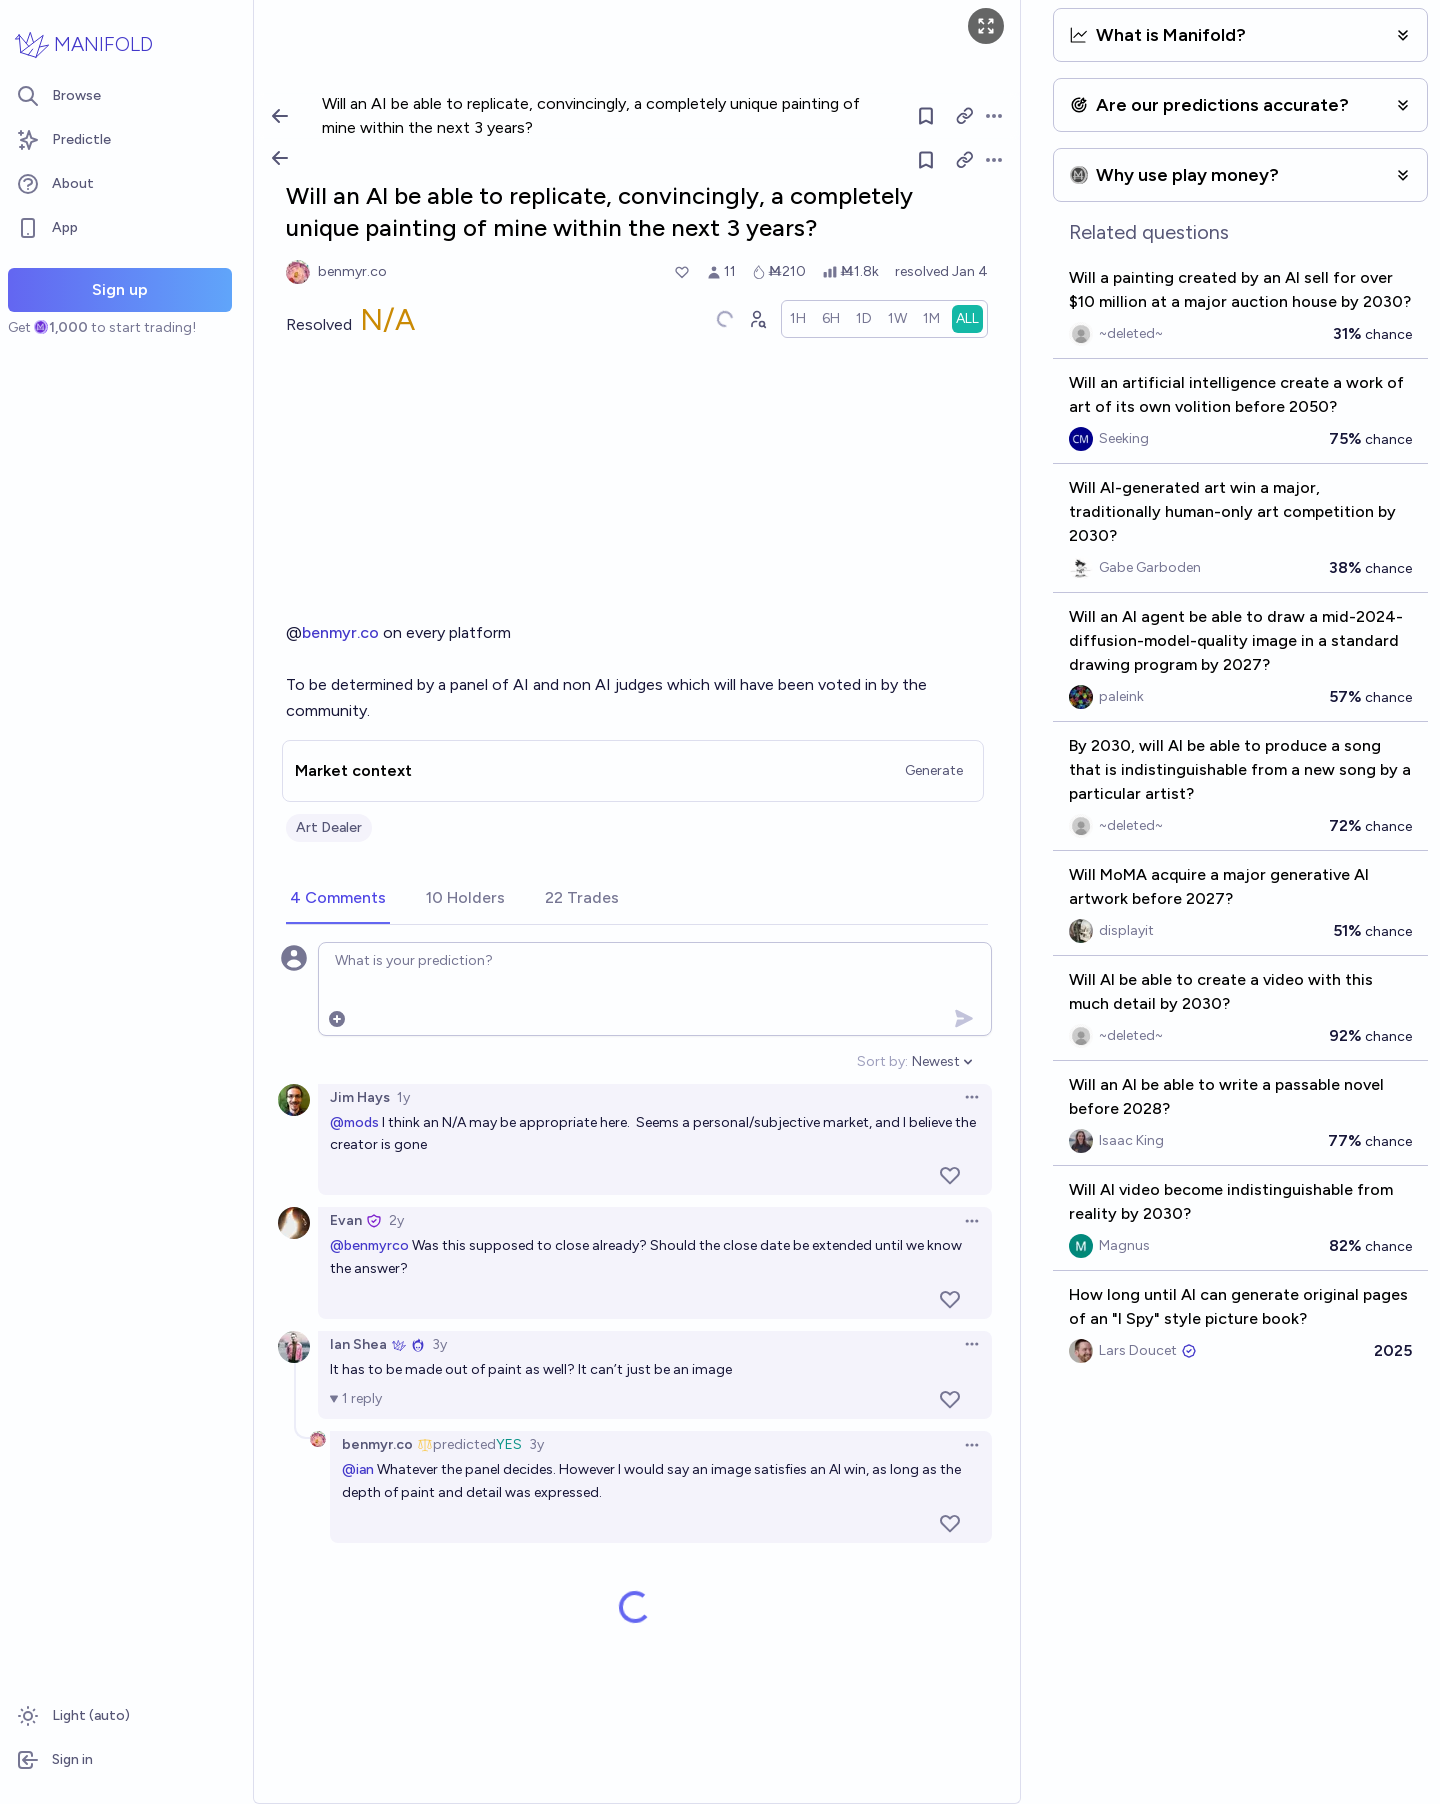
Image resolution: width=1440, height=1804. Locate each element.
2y (396, 1220)
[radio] (798, 319)
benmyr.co (340, 632)
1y (403, 1097)
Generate (934, 770)
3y (439, 1344)
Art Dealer (329, 827)
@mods (354, 1122)
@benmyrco (369, 1245)
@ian (358, 1469)
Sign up (120, 289)
